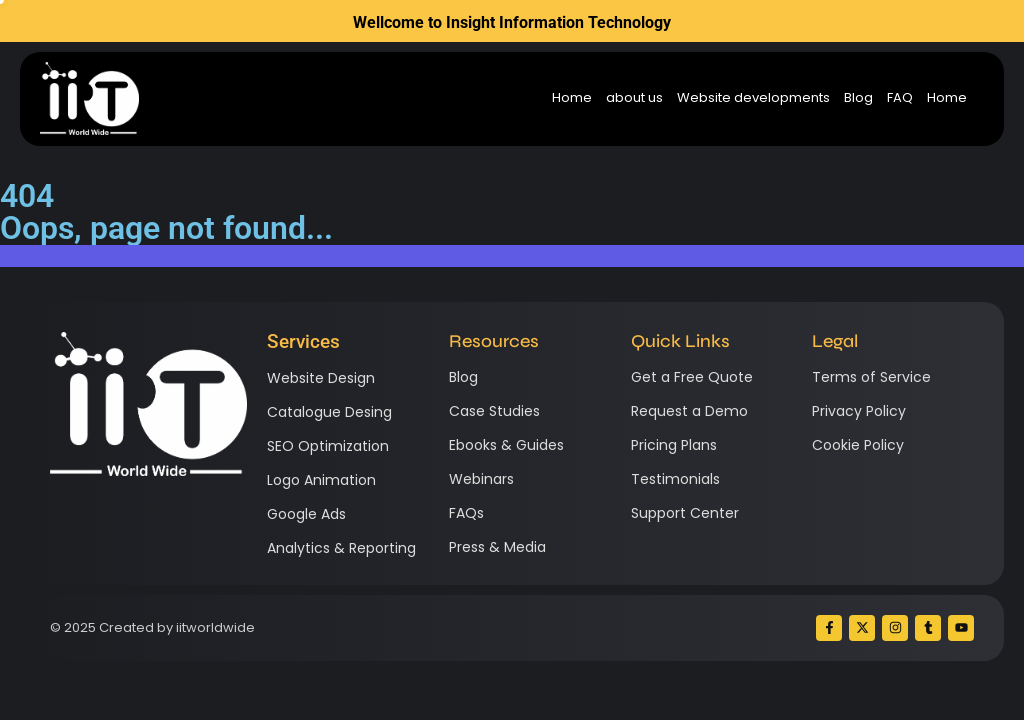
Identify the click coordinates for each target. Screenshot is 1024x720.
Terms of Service (871, 377)
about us (634, 98)
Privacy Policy (859, 411)
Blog (858, 98)
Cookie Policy (858, 445)
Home (572, 98)
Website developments (753, 98)
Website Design (321, 378)
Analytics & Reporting (341, 548)
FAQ (900, 98)
